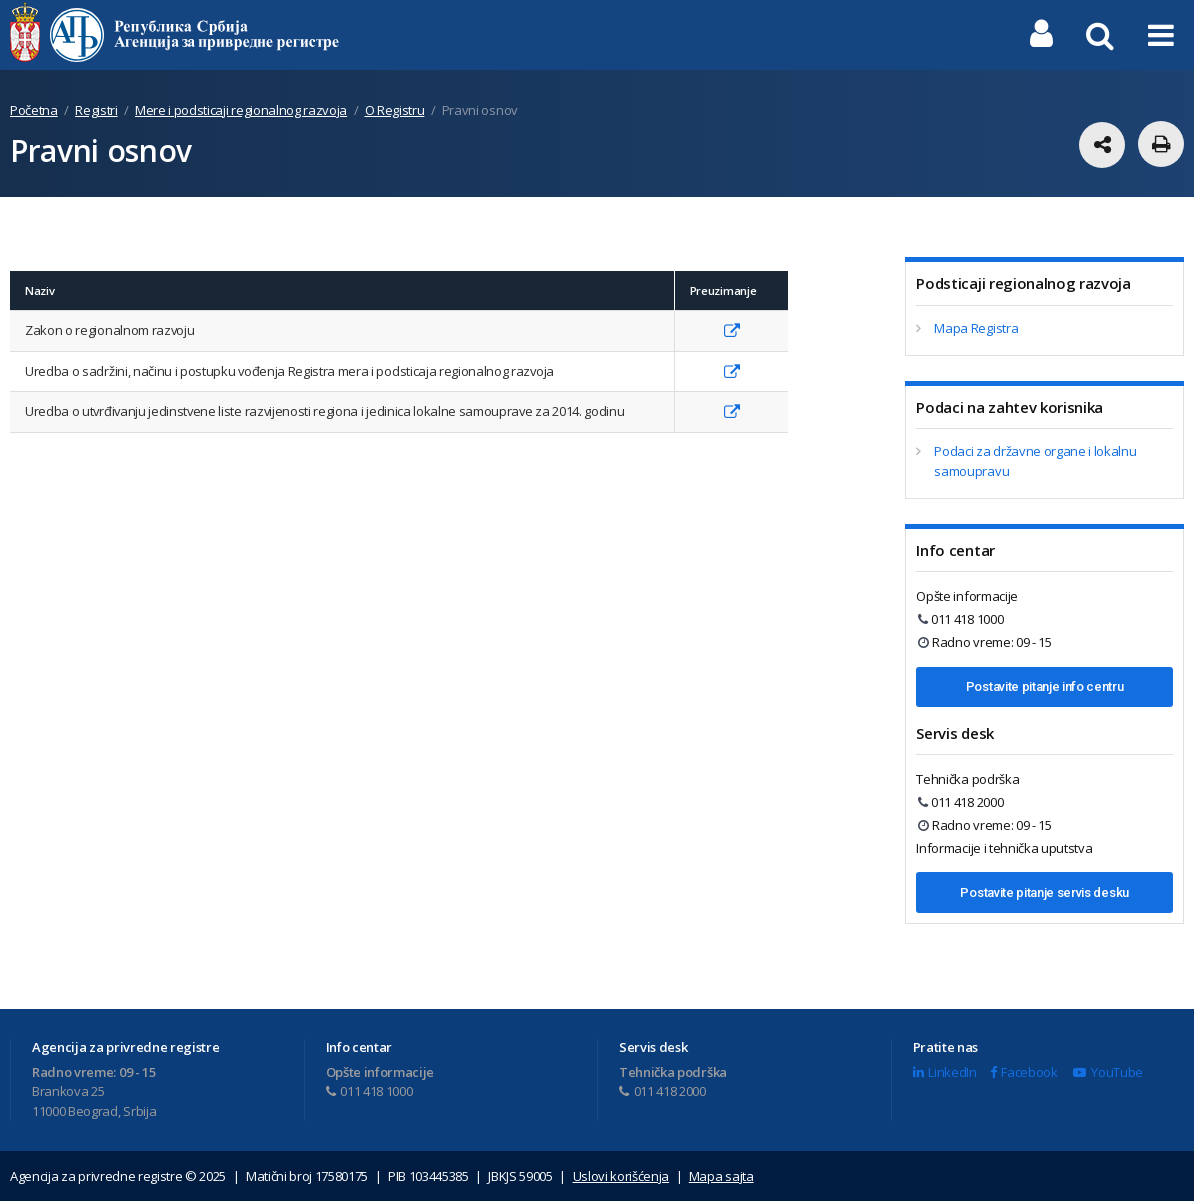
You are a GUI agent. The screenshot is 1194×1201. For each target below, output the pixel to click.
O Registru (395, 110)
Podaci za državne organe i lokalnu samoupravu (1035, 461)
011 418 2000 (960, 802)
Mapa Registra (976, 328)
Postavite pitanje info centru (1045, 686)
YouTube (1107, 1072)
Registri (96, 110)
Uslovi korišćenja (621, 1176)
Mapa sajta (721, 1176)
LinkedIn (945, 1072)
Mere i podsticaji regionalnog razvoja (241, 110)
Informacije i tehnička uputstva (1004, 848)
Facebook (1024, 1072)
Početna (34, 110)
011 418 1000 (960, 619)
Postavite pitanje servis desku (1044, 892)
